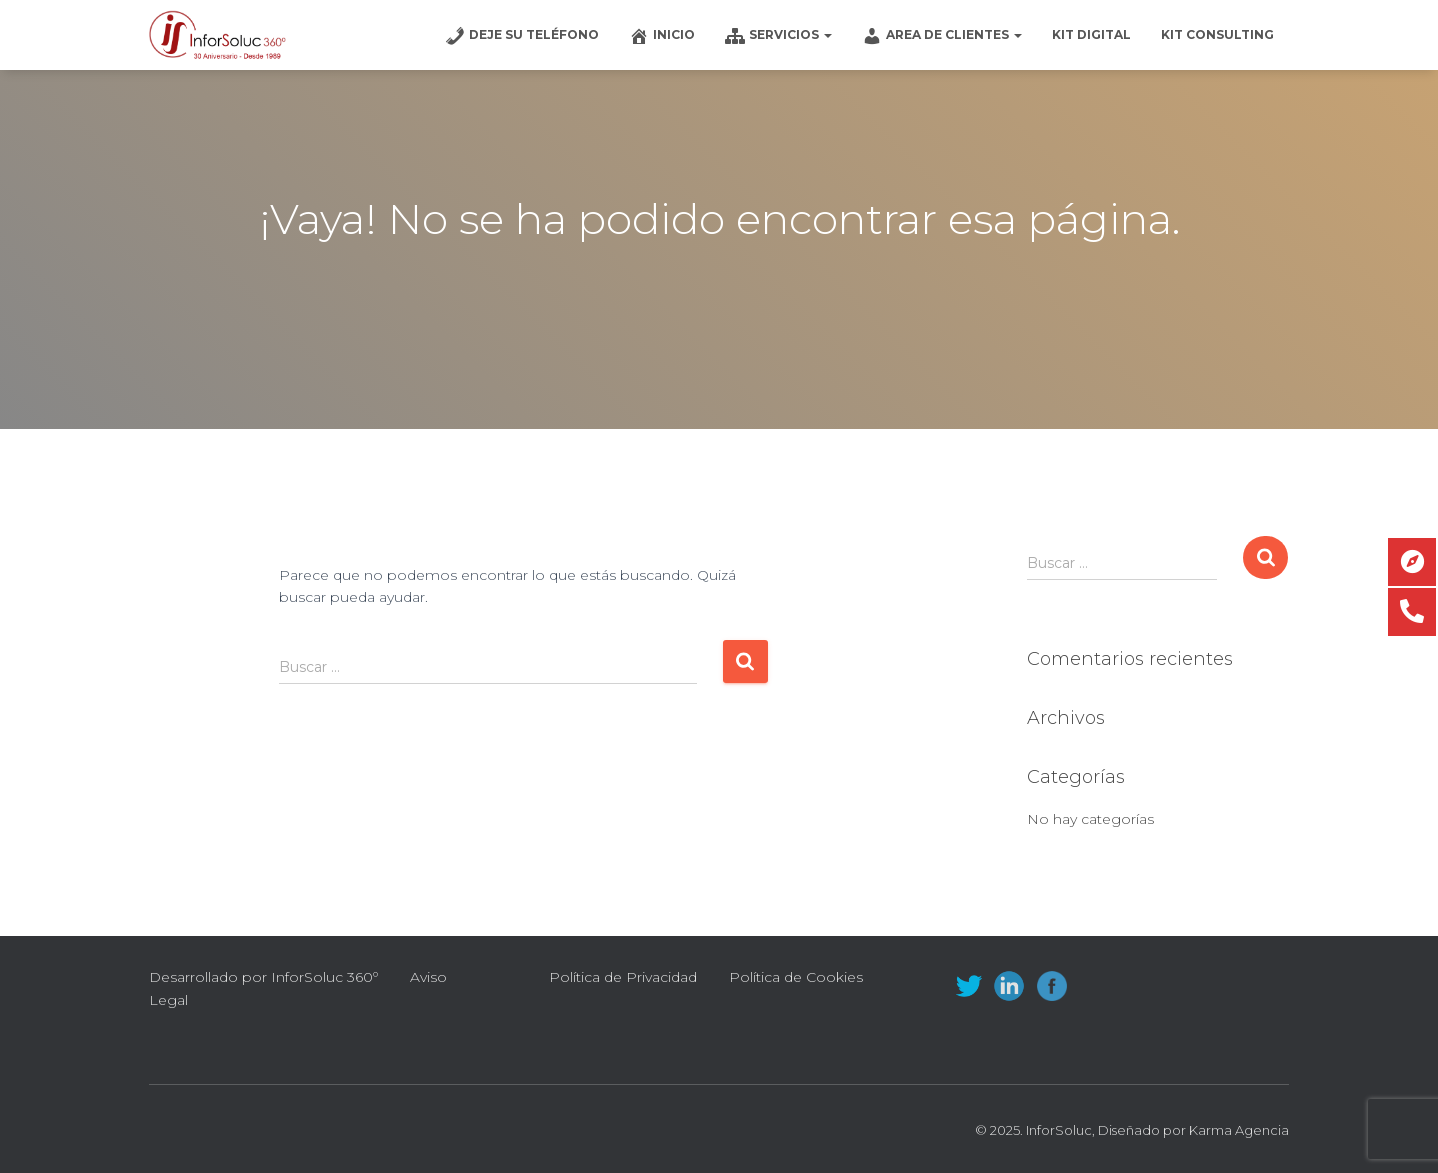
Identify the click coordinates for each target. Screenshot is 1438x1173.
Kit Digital (1091, 34)
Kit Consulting (1217, 34)
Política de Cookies (796, 977)
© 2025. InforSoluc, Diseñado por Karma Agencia (1132, 1130)
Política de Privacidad (623, 977)
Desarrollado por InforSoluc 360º (263, 977)
